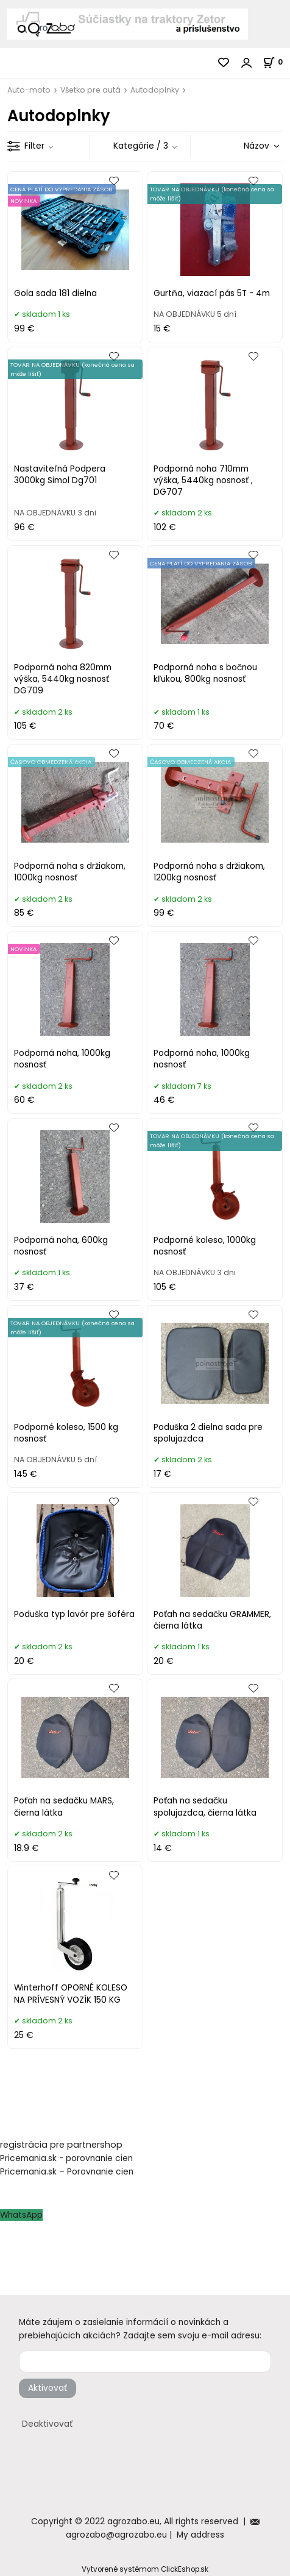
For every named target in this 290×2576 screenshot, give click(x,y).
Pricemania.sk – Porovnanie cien (66, 2172)
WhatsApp (21, 2215)
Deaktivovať (47, 2424)
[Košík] (276, 62)
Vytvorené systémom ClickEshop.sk (145, 2569)
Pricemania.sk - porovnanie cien (66, 2158)
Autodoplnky (154, 90)
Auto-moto (29, 90)
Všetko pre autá (90, 90)
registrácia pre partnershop (61, 2145)
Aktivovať (47, 2388)
